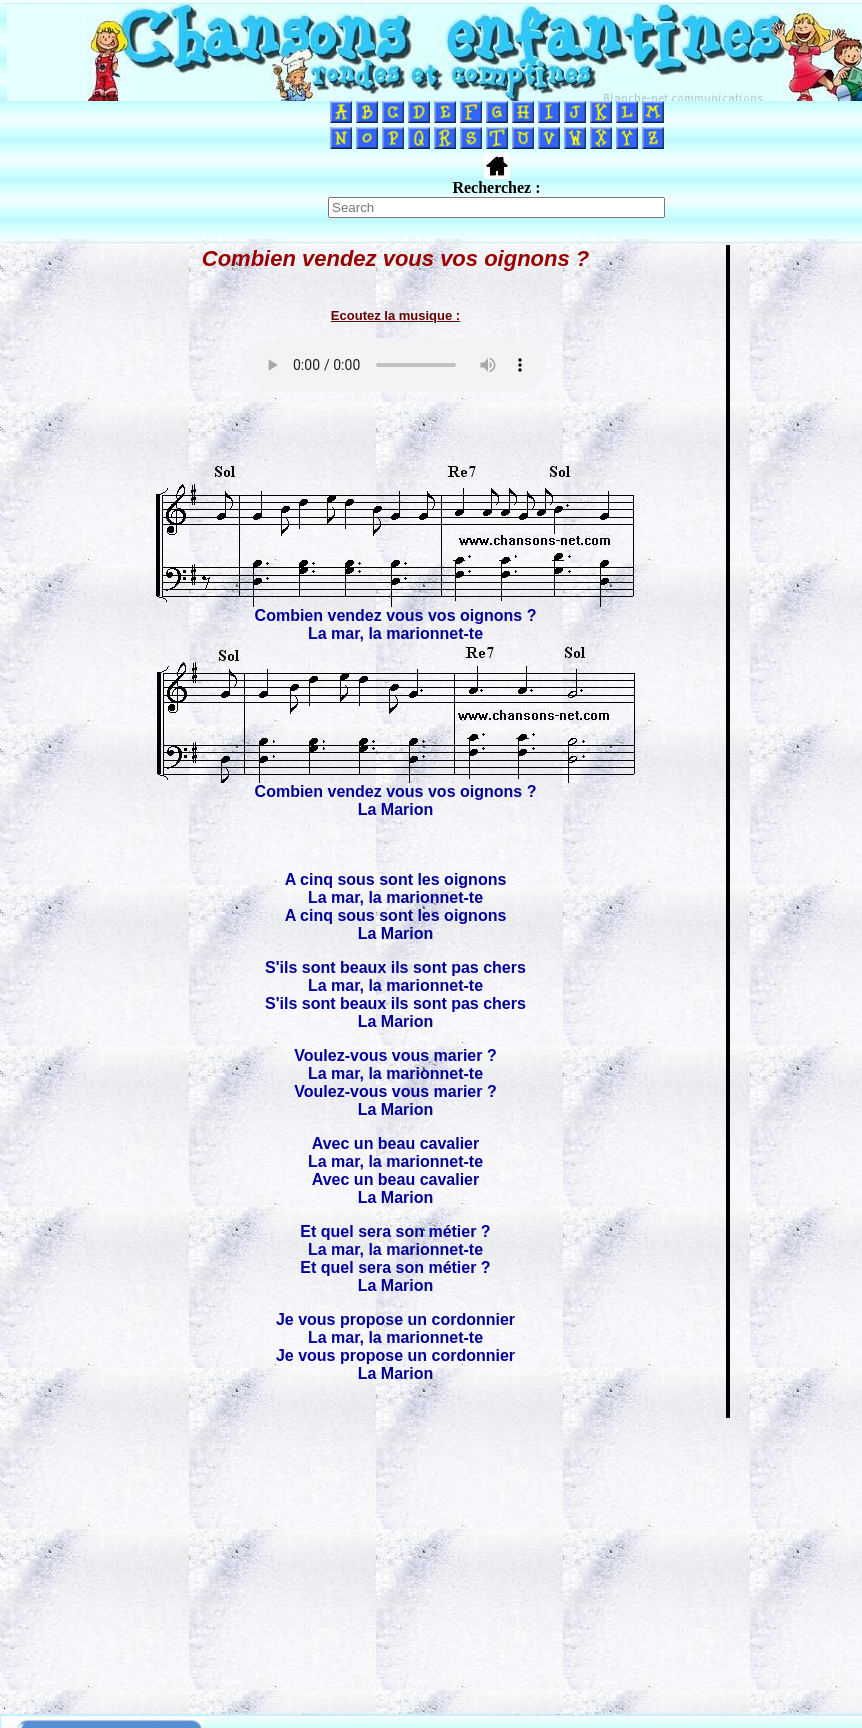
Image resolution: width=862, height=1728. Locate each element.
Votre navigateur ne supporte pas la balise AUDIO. (396, 365)
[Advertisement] (431, 1560)
